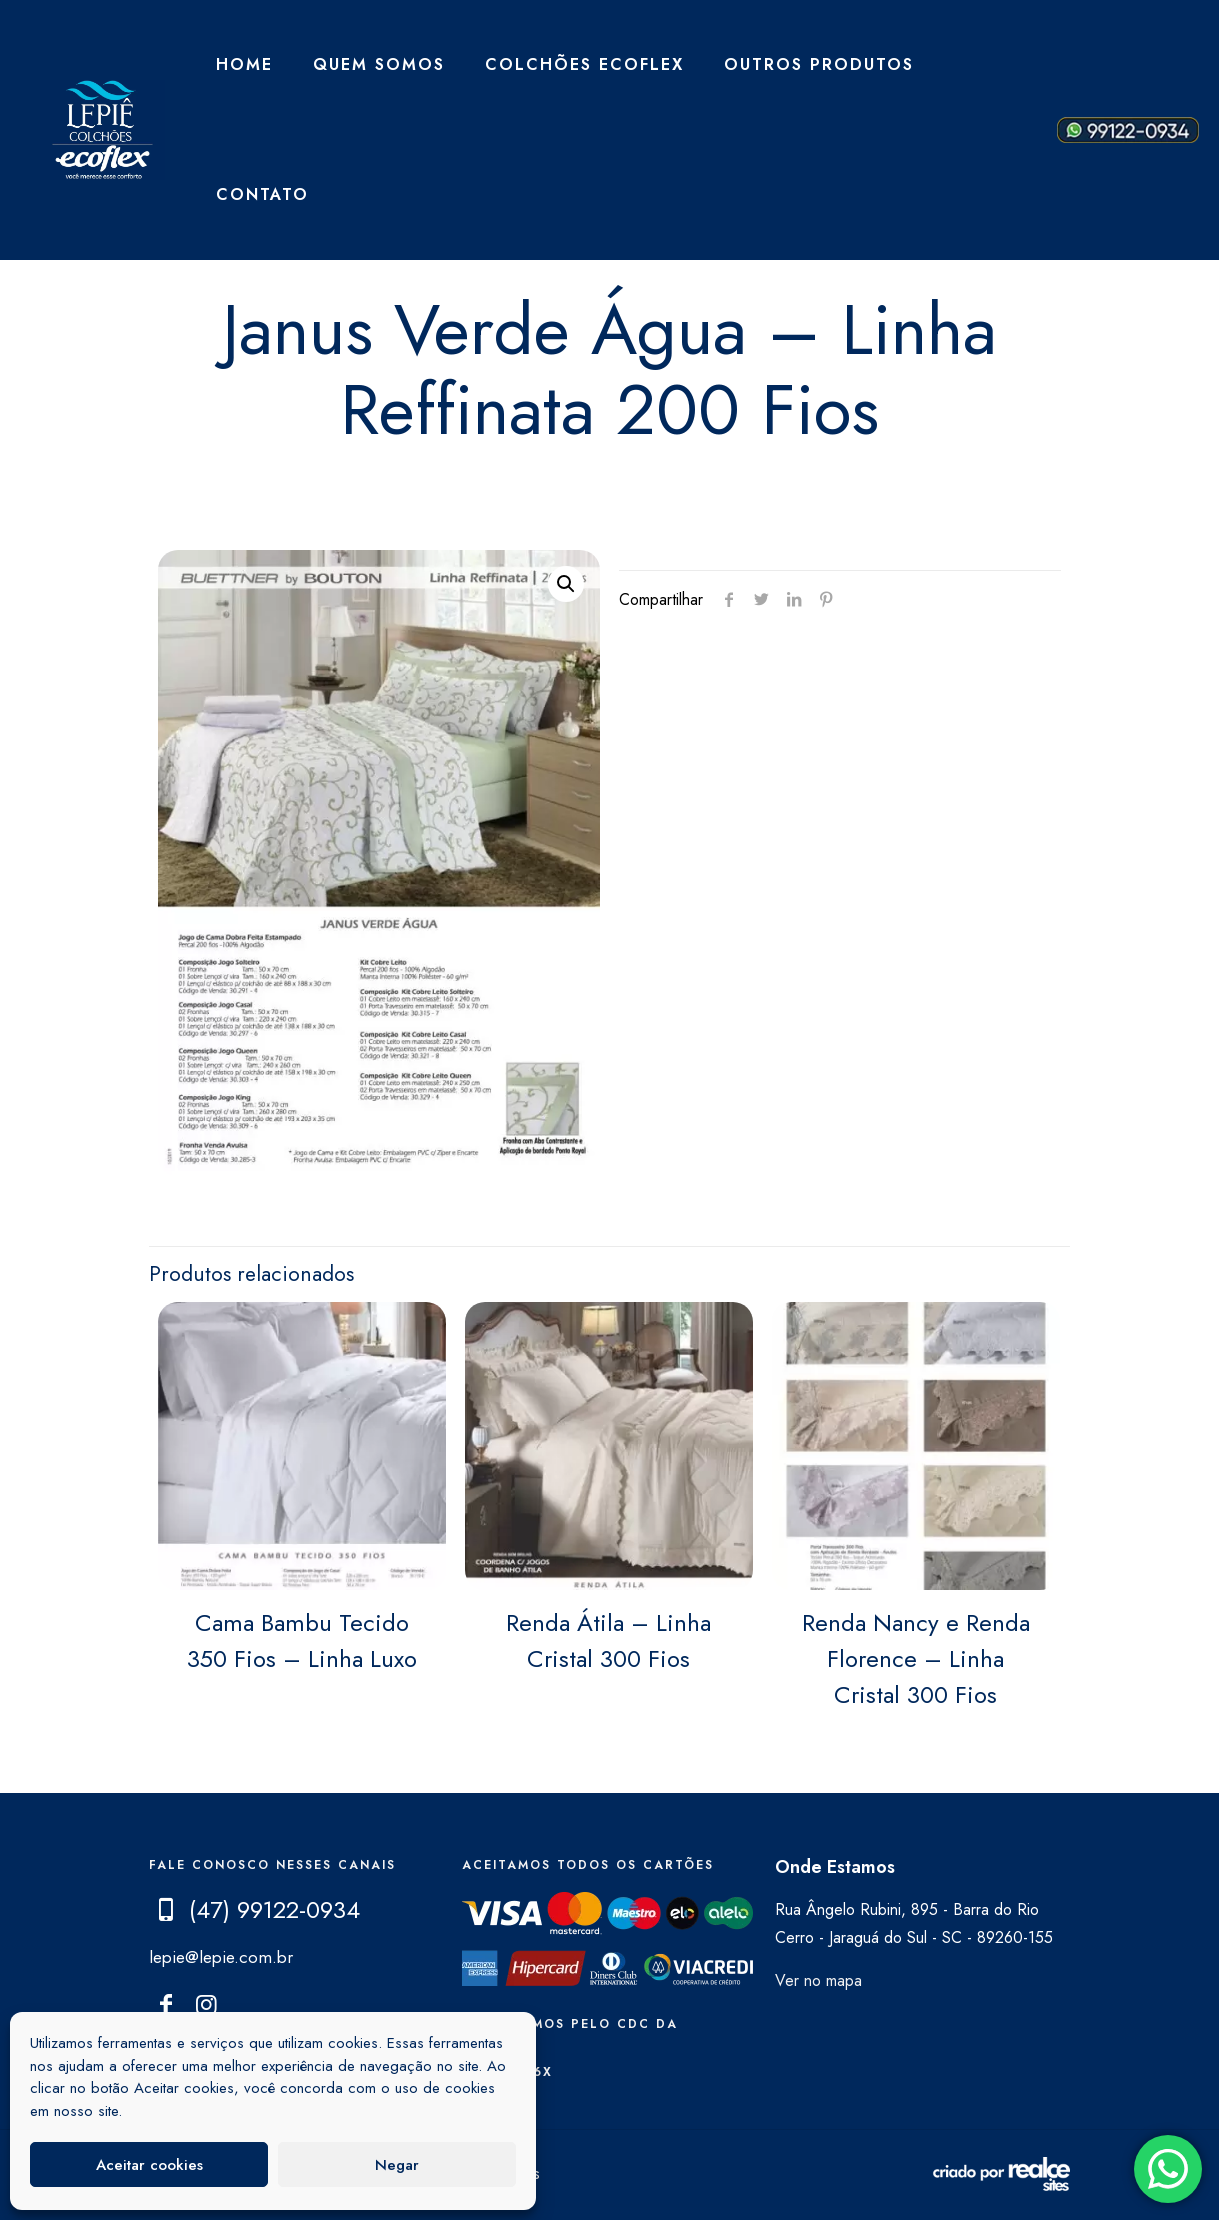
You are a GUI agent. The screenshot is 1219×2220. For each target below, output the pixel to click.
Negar (397, 2165)
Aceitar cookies (149, 2165)
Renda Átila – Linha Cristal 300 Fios (608, 1640)
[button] (566, 584)
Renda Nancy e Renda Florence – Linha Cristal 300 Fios (916, 1658)
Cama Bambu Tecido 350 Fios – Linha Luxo (302, 1640)
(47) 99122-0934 (274, 1909)
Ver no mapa (818, 1980)
